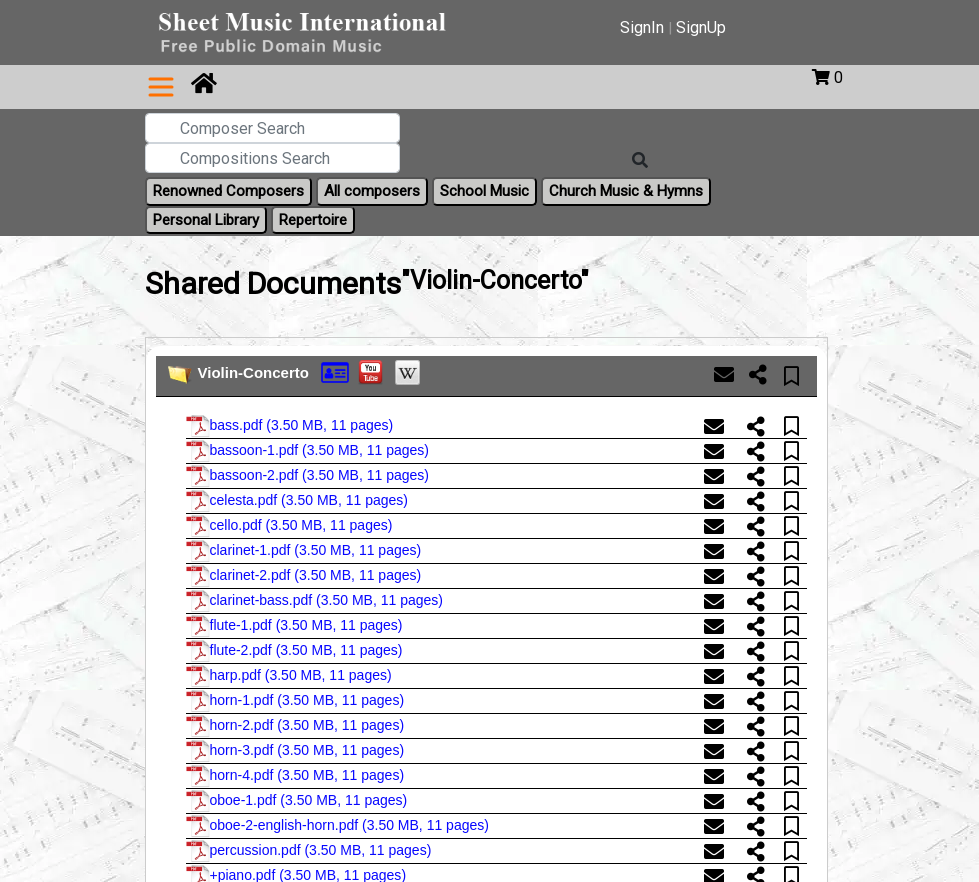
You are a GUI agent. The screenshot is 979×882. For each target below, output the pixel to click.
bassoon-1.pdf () (308, 451)
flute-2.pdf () (294, 651)
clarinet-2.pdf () (304, 576)
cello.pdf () (289, 526)
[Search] (640, 161)
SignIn (642, 27)
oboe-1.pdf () (297, 801)
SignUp (701, 27)
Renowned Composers (228, 191)
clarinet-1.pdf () (304, 551)
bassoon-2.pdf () (308, 476)
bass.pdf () (290, 426)
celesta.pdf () (297, 501)
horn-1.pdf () (295, 701)
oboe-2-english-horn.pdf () (337, 826)
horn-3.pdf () (295, 751)
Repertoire (313, 220)
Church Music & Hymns (626, 191)
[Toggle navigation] (161, 87)
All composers (372, 191)
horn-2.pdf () (295, 726)
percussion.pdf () (309, 851)
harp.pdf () (289, 676)
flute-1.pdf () (294, 626)
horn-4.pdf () (295, 776)
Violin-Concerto (253, 372)
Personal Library (206, 220)
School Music (484, 191)
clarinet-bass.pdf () (314, 601)
